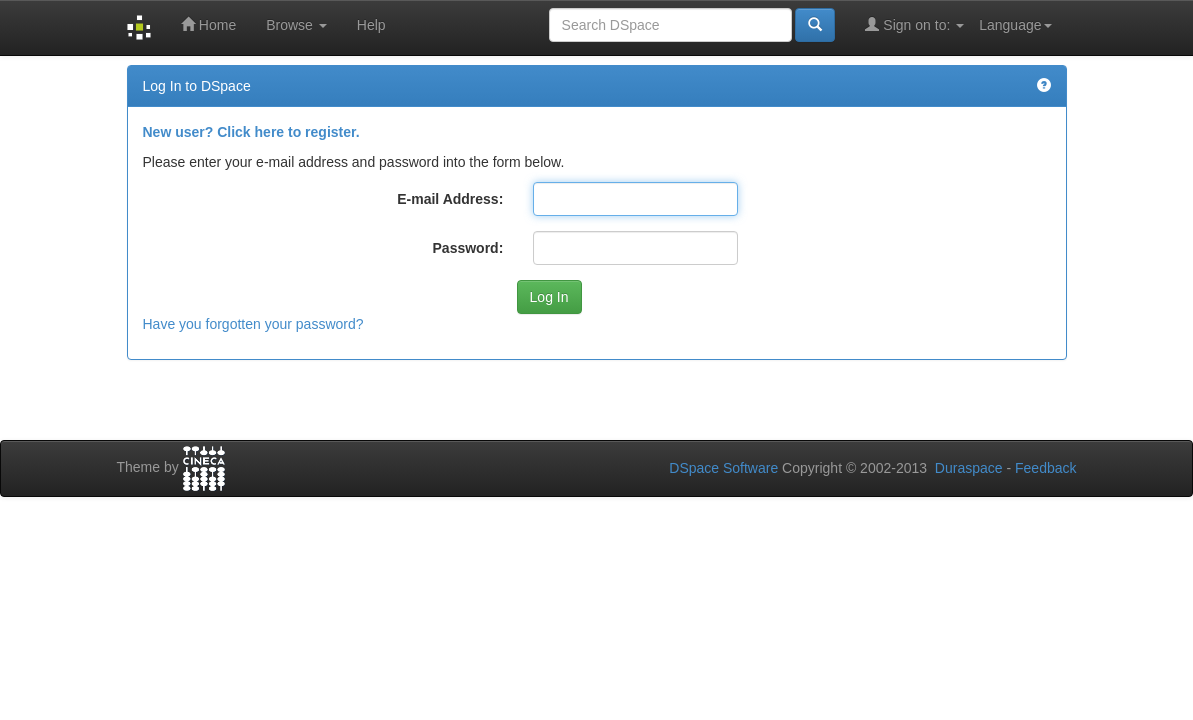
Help (371, 25)
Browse (296, 25)
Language (1015, 25)
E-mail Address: (450, 199)
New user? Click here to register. (251, 132)
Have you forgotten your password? (253, 324)
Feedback (1045, 468)
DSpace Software (723, 468)
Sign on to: (914, 24)
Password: (468, 248)
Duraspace (969, 468)
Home (208, 24)
